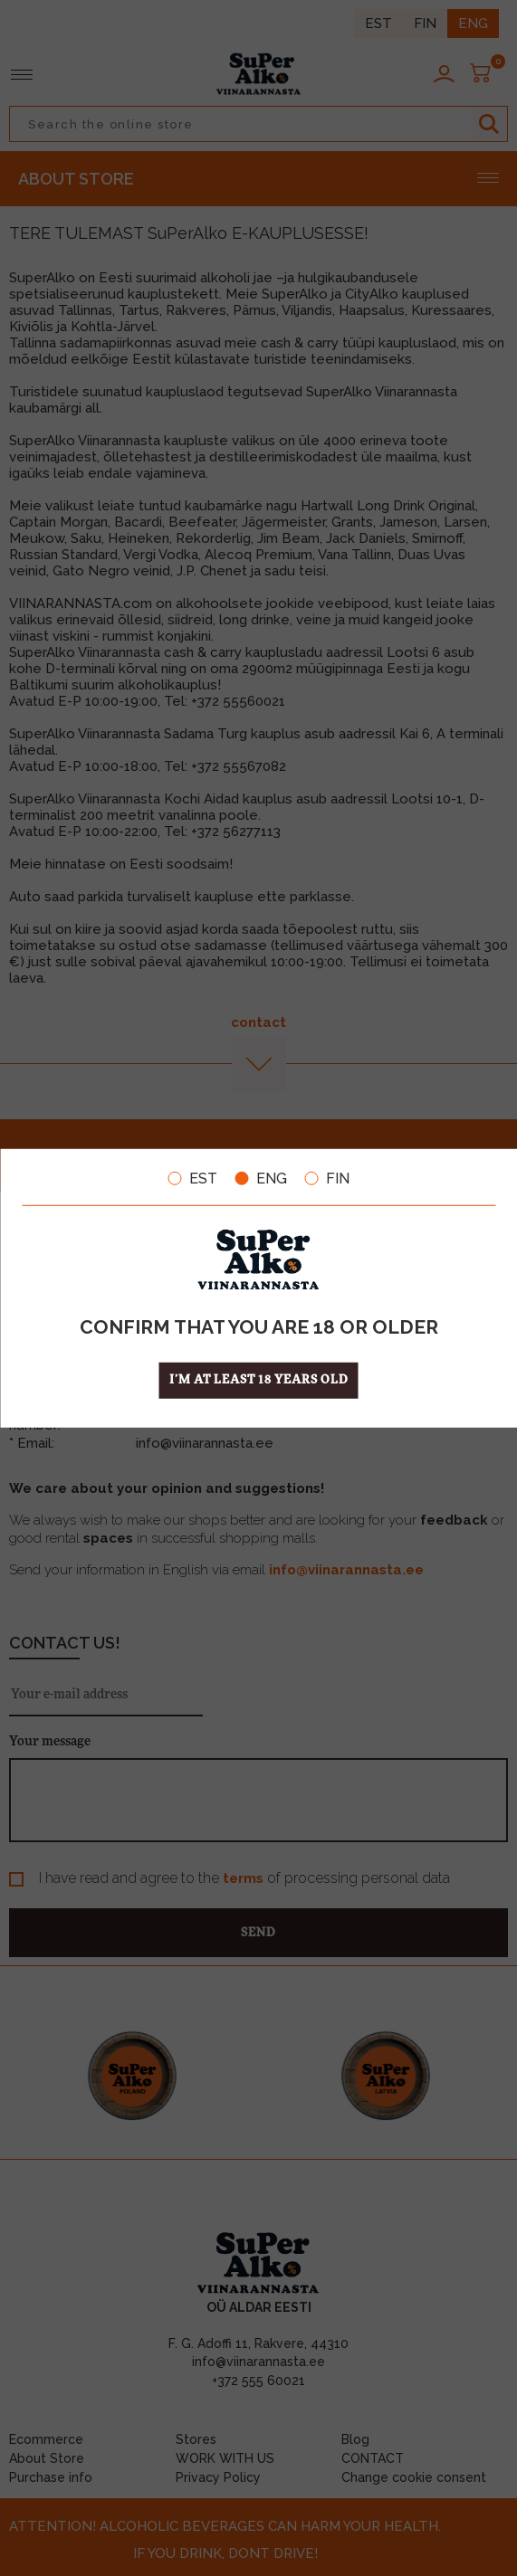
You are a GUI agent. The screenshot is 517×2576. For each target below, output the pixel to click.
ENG (261, 1178)
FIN (327, 1178)
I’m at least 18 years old (259, 1380)
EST (192, 1178)
